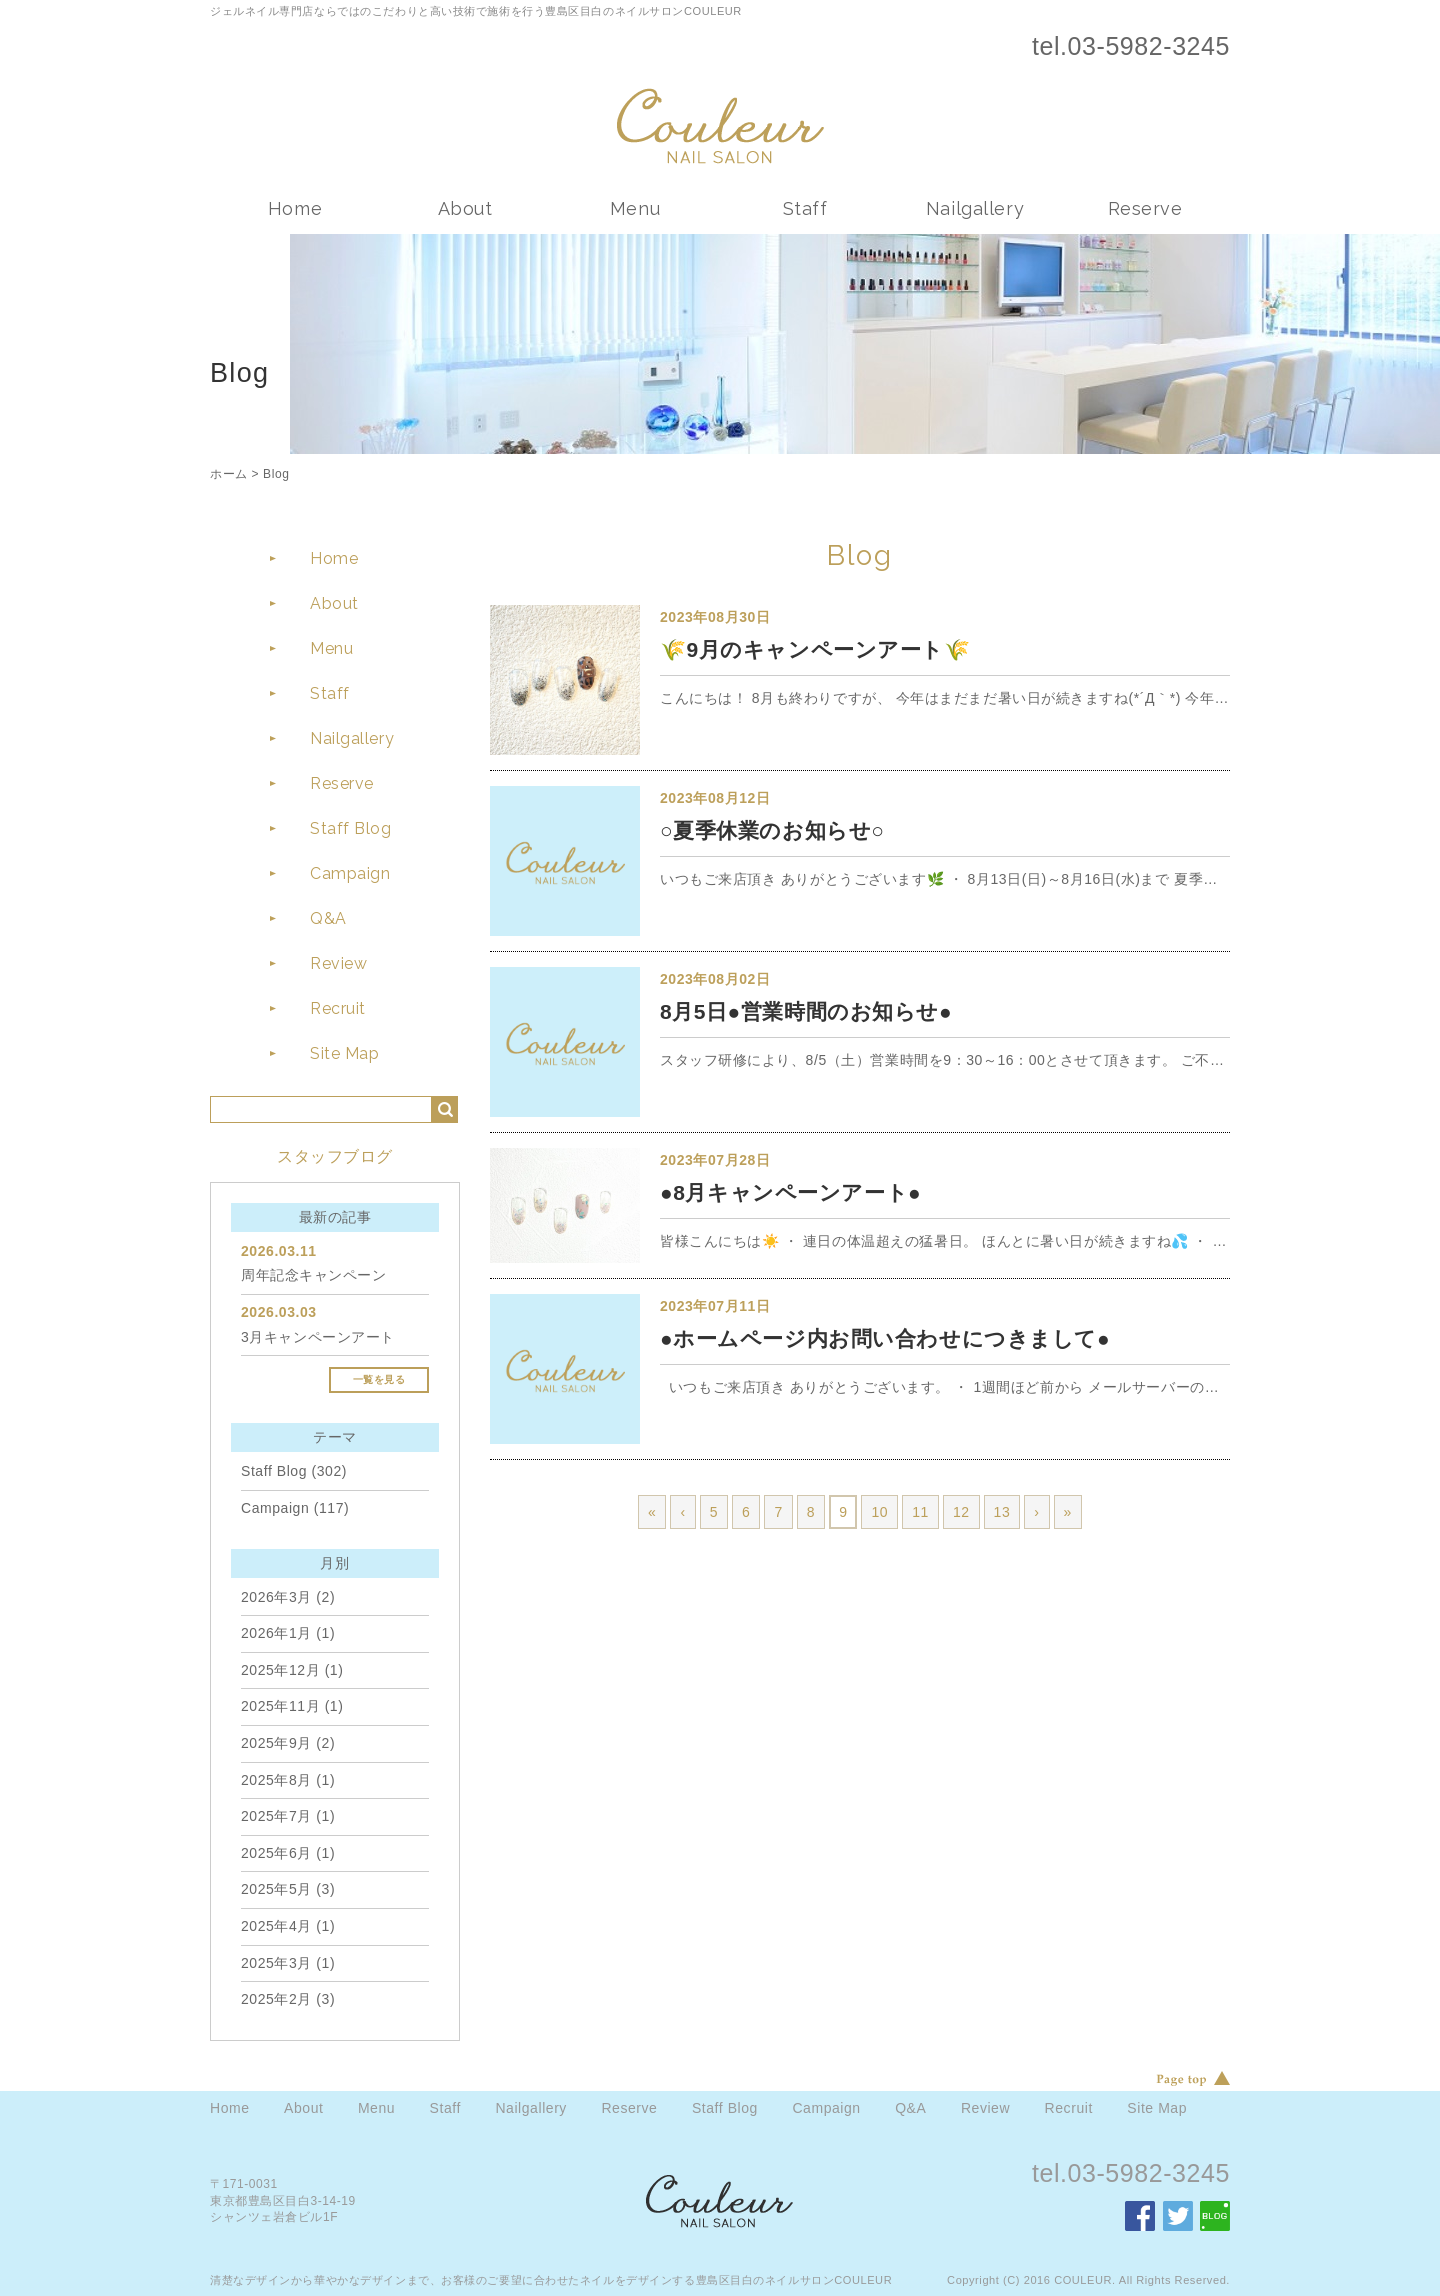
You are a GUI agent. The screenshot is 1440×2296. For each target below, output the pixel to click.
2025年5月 (276, 1889)
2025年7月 (276, 1816)
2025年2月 (276, 1999)
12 (961, 1512)
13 (1002, 1512)
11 (920, 1512)
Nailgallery (975, 208)
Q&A (328, 918)
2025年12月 (280, 1670)
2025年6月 (276, 1853)
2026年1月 (276, 1633)
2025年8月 (276, 1780)
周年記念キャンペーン (314, 1275)
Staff (805, 208)
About (465, 208)
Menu (635, 208)
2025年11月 (280, 1706)
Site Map (344, 1053)
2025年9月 (276, 1743)
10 (879, 1512)
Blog (276, 474)
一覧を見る (379, 1379)
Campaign (350, 873)
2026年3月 (276, 1597)
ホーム (229, 474)
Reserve (1145, 208)
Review (338, 963)
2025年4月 (276, 1926)
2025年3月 (276, 1963)
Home (295, 208)
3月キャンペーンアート (318, 1337)
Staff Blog (351, 828)
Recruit (338, 1008)
